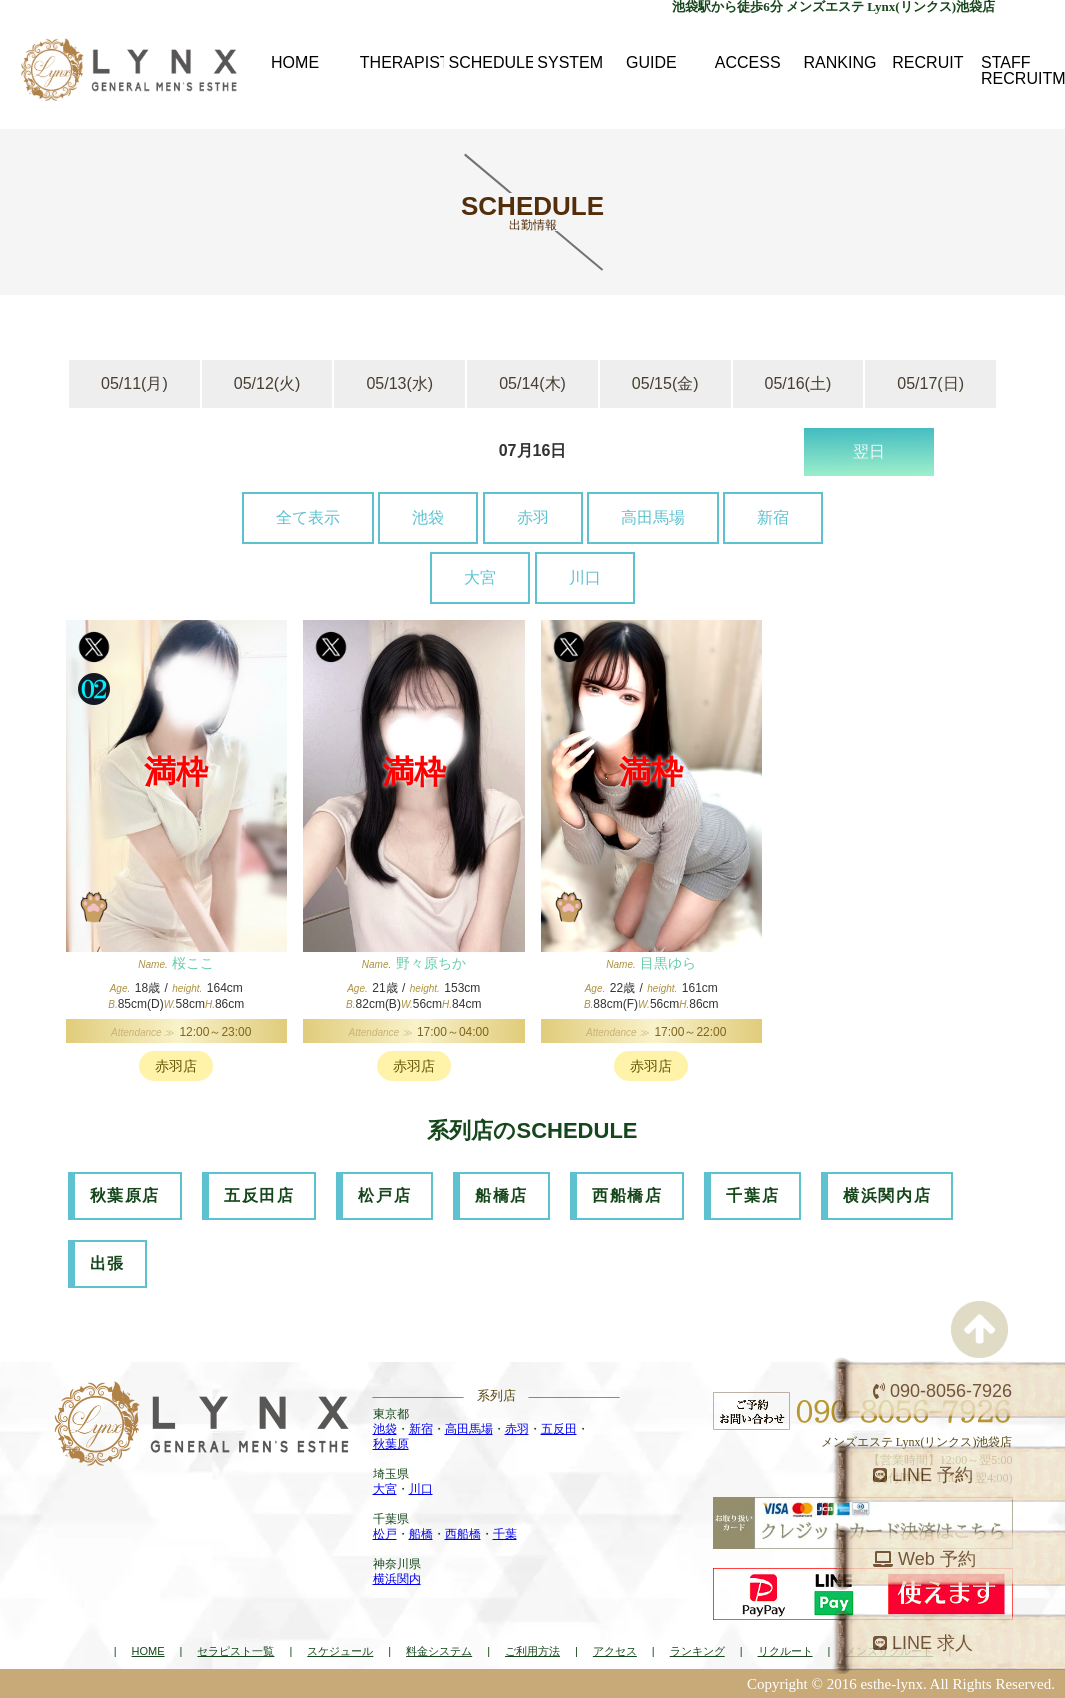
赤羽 (533, 517)
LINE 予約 (923, 1475)
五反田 (559, 1429)
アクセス (615, 1651)
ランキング (697, 1651)
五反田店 (259, 1195)
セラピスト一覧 (235, 1651)
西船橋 (463, 1534)
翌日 (869, 451)
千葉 (505, 1534)
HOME (148, 1651)
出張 (107, 1263)
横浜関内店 (887, 1195)
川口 (585, 577)
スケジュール (340, 1651)
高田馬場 (653, 517)
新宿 (773, 517)
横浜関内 (397, 1579)
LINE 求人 (923, 1643)
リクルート (785, 1651)
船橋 (421, 1534)
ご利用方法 (532, 1651)
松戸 (385, 1534)
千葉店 (752, 1195)
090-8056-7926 (942, 1391)
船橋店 (501, 1195)
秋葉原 (391, 1444)
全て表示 (308, 517)
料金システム (439, 1651)
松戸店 (384, 1195)
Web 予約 (924, 1559)
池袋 (428, 517)
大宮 (480, 577)
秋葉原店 (125, 1195)
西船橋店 (627, 1195)
